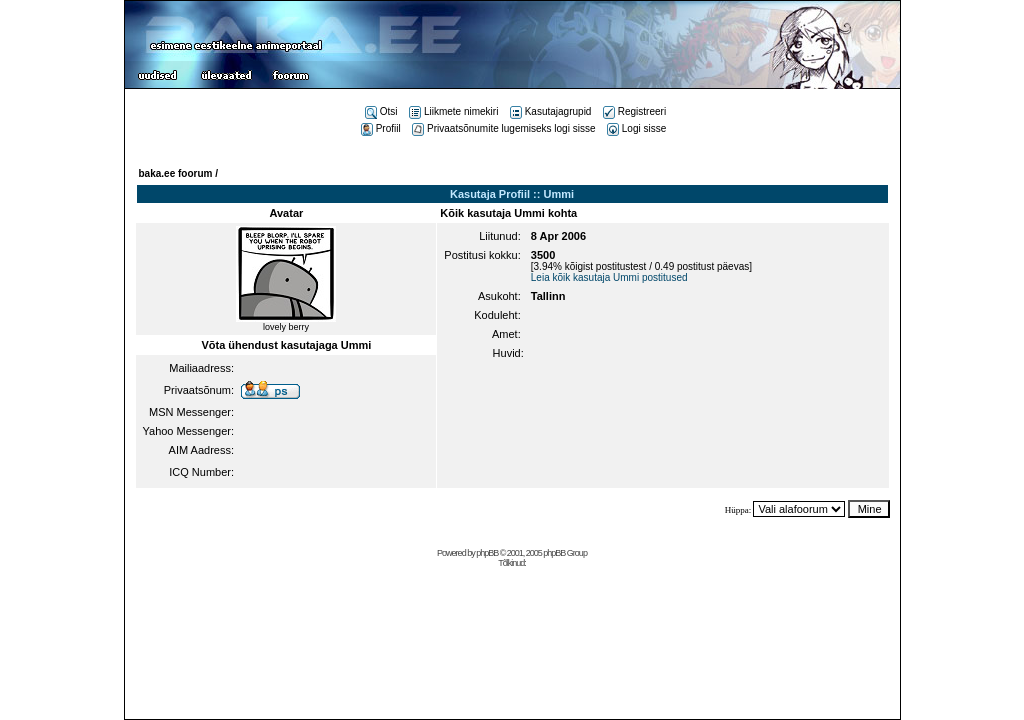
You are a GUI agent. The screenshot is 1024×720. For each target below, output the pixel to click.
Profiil (381, 128)
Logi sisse (636, 128)
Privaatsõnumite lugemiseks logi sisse (503, 128)
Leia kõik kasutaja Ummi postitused (609, 277)
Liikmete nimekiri (453, 111)
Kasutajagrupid (551, 111)
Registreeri (634, 111)
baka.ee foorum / (178, 173)
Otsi (381, 111)
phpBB (487, 553)
